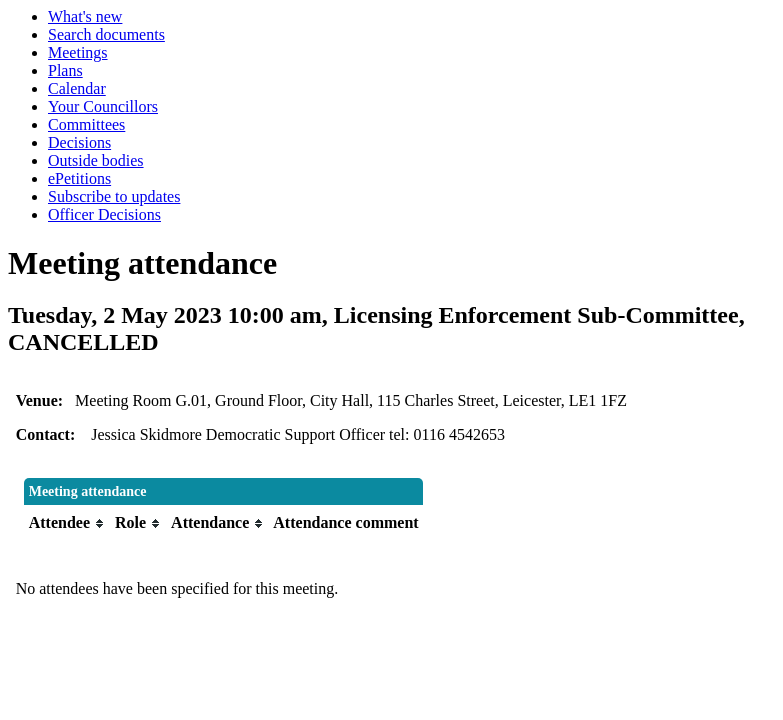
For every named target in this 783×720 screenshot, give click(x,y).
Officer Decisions (104, 214)
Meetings (78, 52)
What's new (85, 16)
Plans (65, 70)
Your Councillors (103, 106)
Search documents (106, 34)
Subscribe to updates (114, 196)
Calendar (77, 88)
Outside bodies (96, 160)
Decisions (79, 142)
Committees (86, 124)
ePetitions (79, 178)
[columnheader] (67, 523)
